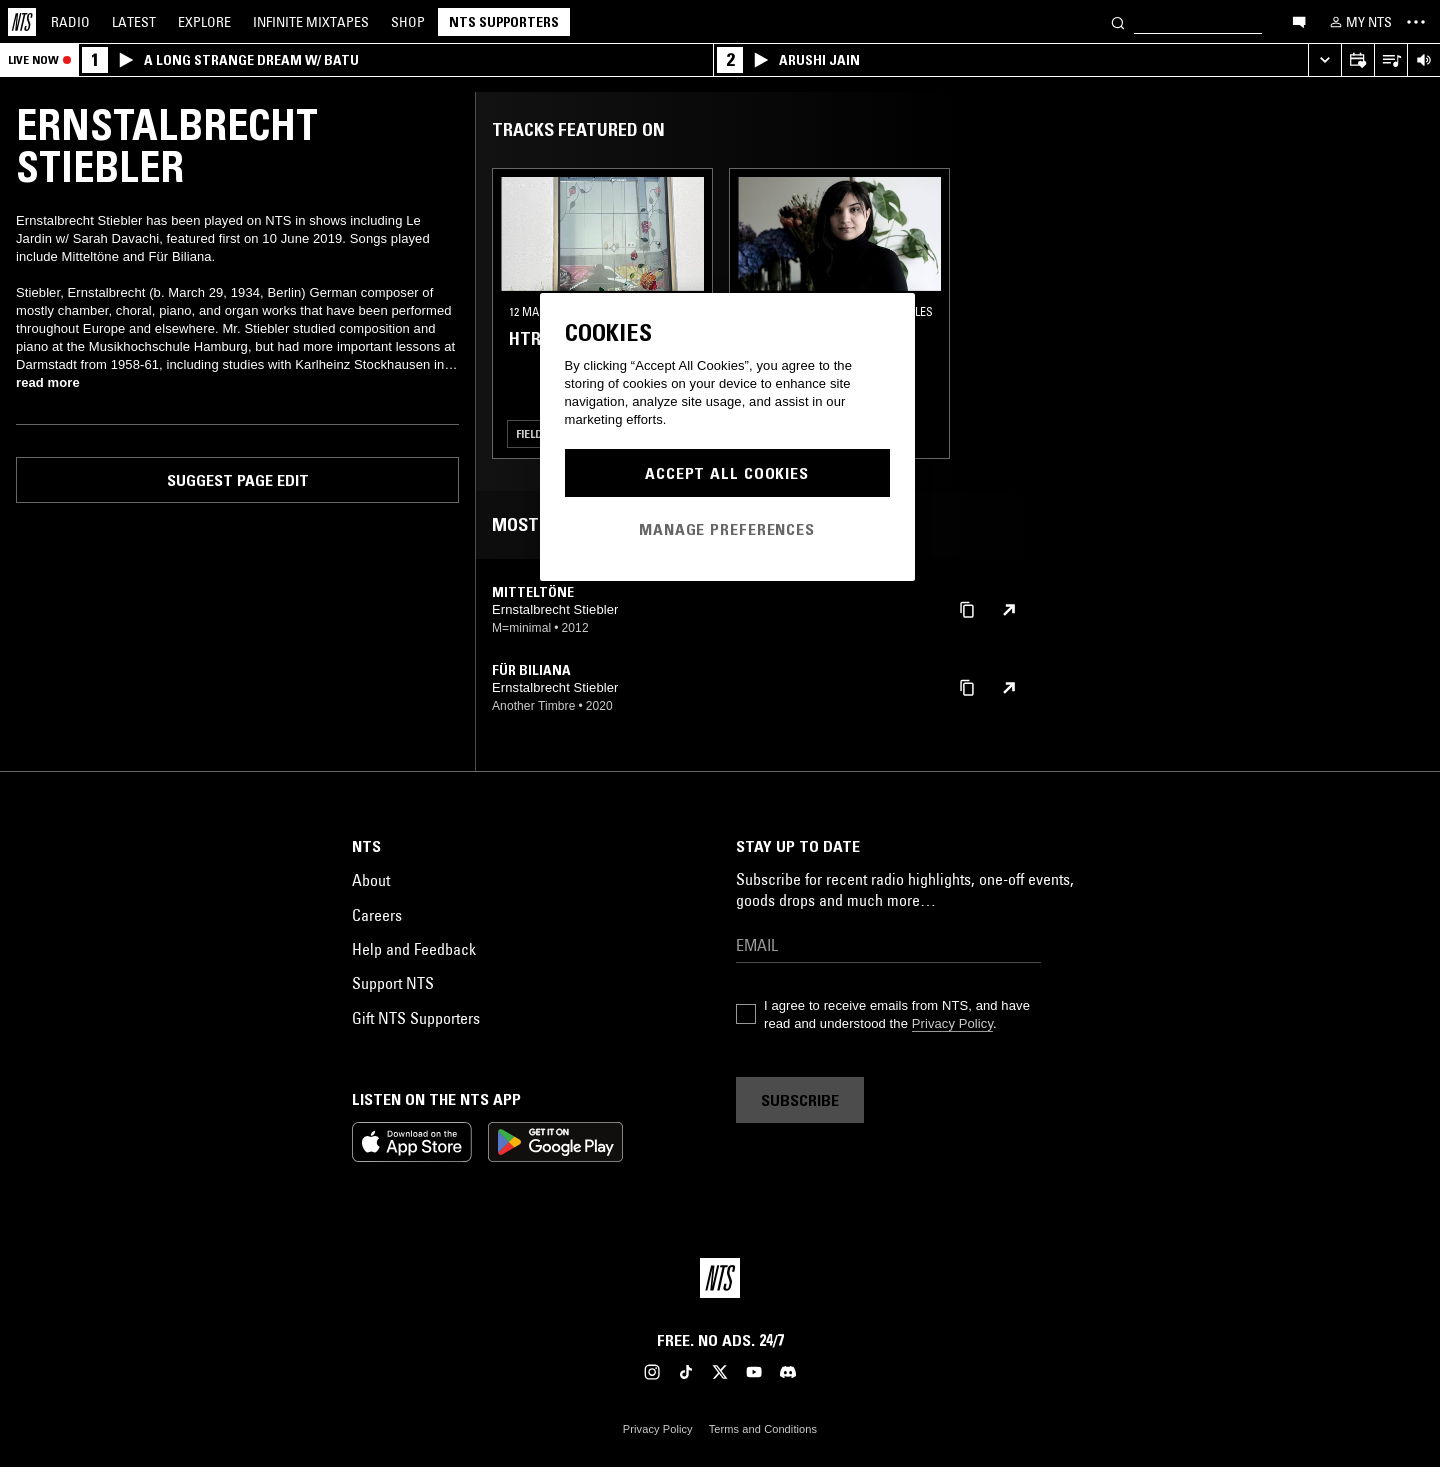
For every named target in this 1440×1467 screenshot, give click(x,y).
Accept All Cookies (727, 473)
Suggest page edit (238, 480)
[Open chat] (1299, 21)
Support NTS (393, 983)
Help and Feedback (414, 949)
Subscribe (800, 1100)
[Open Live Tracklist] (1390, 60)
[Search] (1118, 21)
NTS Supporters (504, 22)
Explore (204, 22)
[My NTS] (1359, 22)
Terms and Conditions (763, 1429)
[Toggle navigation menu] (1416, 22)
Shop (408, 22)
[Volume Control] (1423, 60)
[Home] (22, 22)
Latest (134, 22)
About (371, 880)
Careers (377, 915)
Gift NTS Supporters (416, 1018)
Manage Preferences (727, 529)
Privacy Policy (952, 1023)
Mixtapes (311, 22)
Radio (70, 22)
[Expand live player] (1324, 60)
